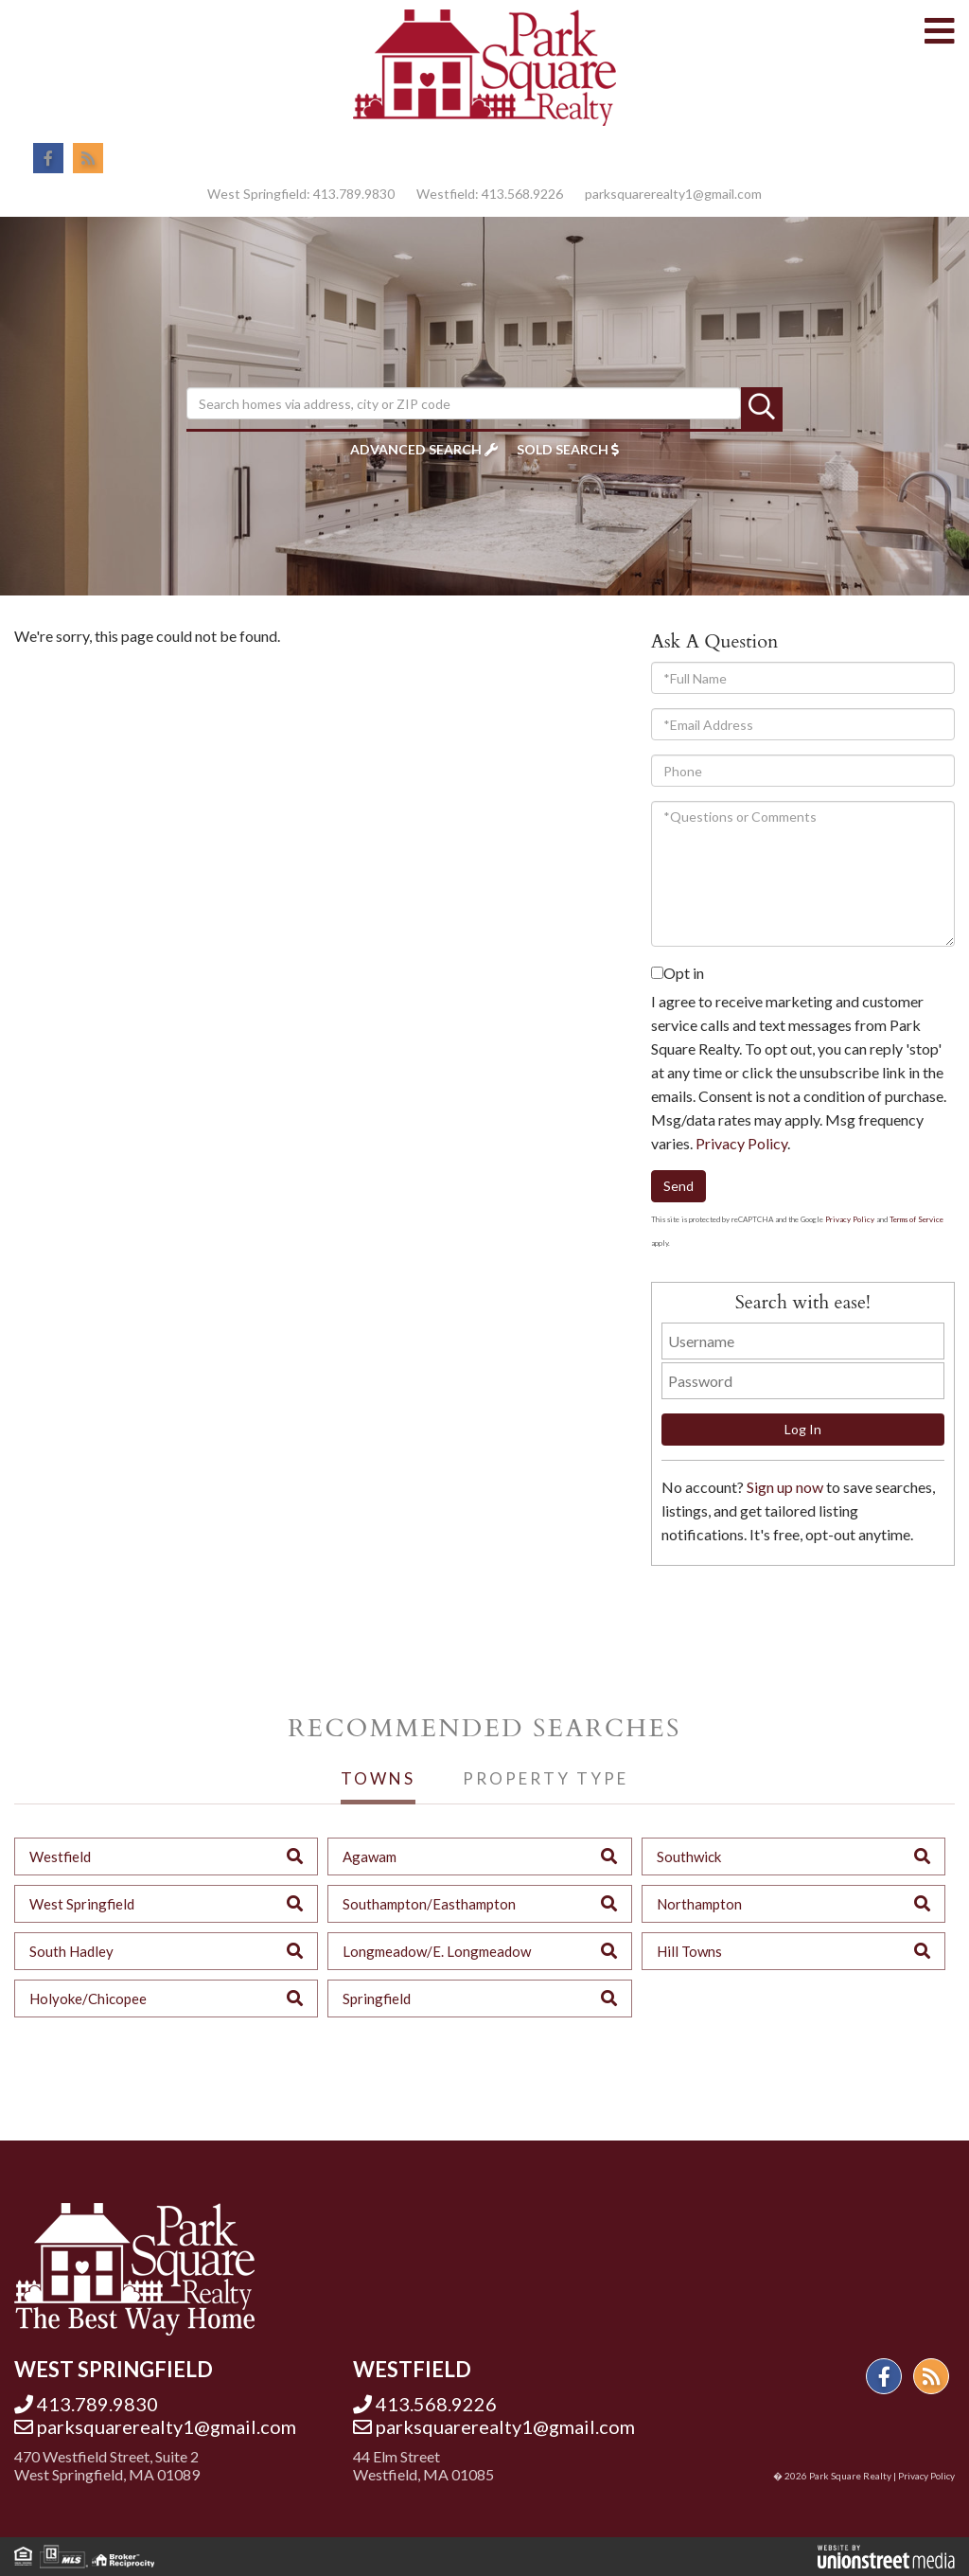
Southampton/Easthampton (429, 1903)
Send (678, 1186)
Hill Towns (689, 1951)
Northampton (699, 1903)
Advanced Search (416, 449)
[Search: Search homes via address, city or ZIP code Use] (463, 403)
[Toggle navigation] (940, 31)
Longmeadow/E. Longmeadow (437, 1951)
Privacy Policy (741, 1143)
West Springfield (81, 1903)
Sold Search (562, 449)
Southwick (689, 1856)
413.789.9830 (354, 194)
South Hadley (71, 1951)
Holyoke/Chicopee (88, 1998)
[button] (762, 408)
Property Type (545, 1778)
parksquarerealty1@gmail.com (673, 194)
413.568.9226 (522, 194)
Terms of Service (916, 1219)
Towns (378, 1778)
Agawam (369, 1856)
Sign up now (785, 1487)
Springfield (377, 1998)
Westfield (60, 1856)
